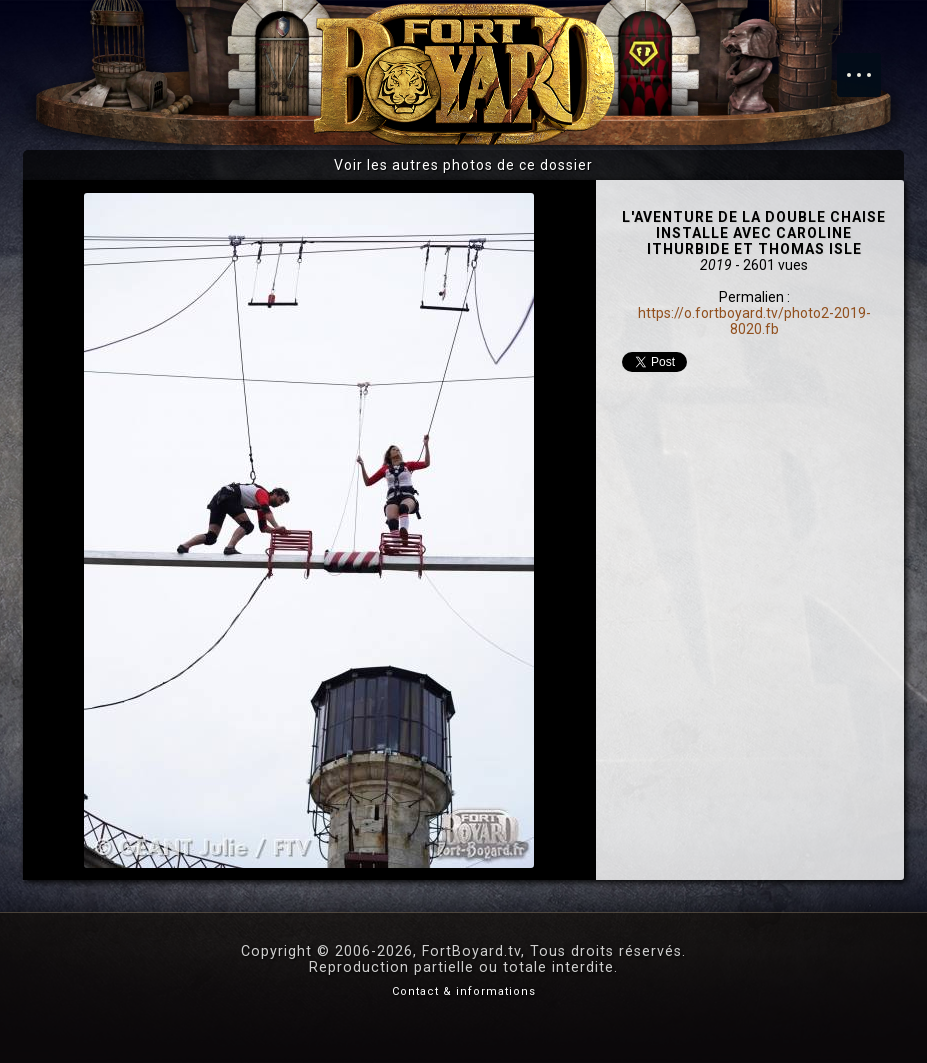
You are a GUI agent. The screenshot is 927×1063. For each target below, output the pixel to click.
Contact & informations (464, 991)
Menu (869, 65)
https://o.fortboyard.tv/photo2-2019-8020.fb (754, 321)
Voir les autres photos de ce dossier (463, 165)
